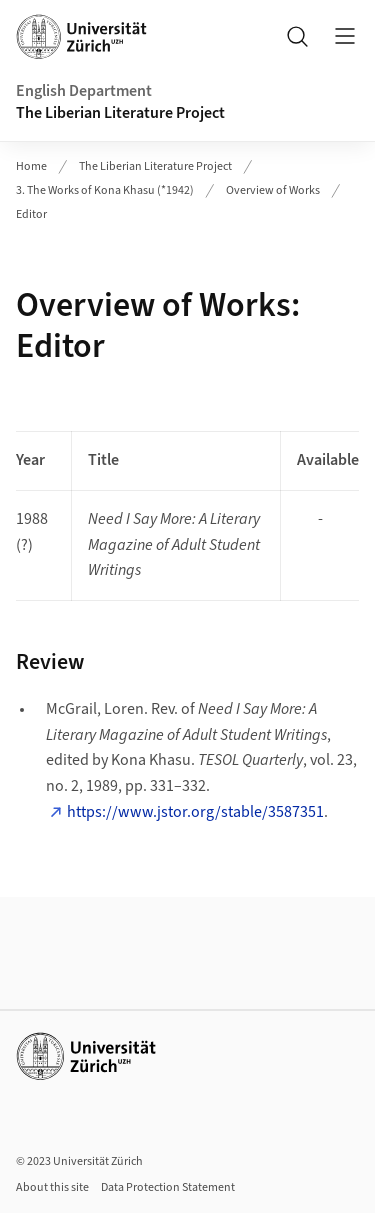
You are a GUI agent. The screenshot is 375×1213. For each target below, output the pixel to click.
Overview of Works (273, 190)
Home (31, 166)
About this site (52, 1187)
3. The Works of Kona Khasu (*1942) (105, 190)
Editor (31, 214)
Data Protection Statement (168, 1187)
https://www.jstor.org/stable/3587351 (195, 812)
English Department (84, 91)
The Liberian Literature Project (120, 113)
